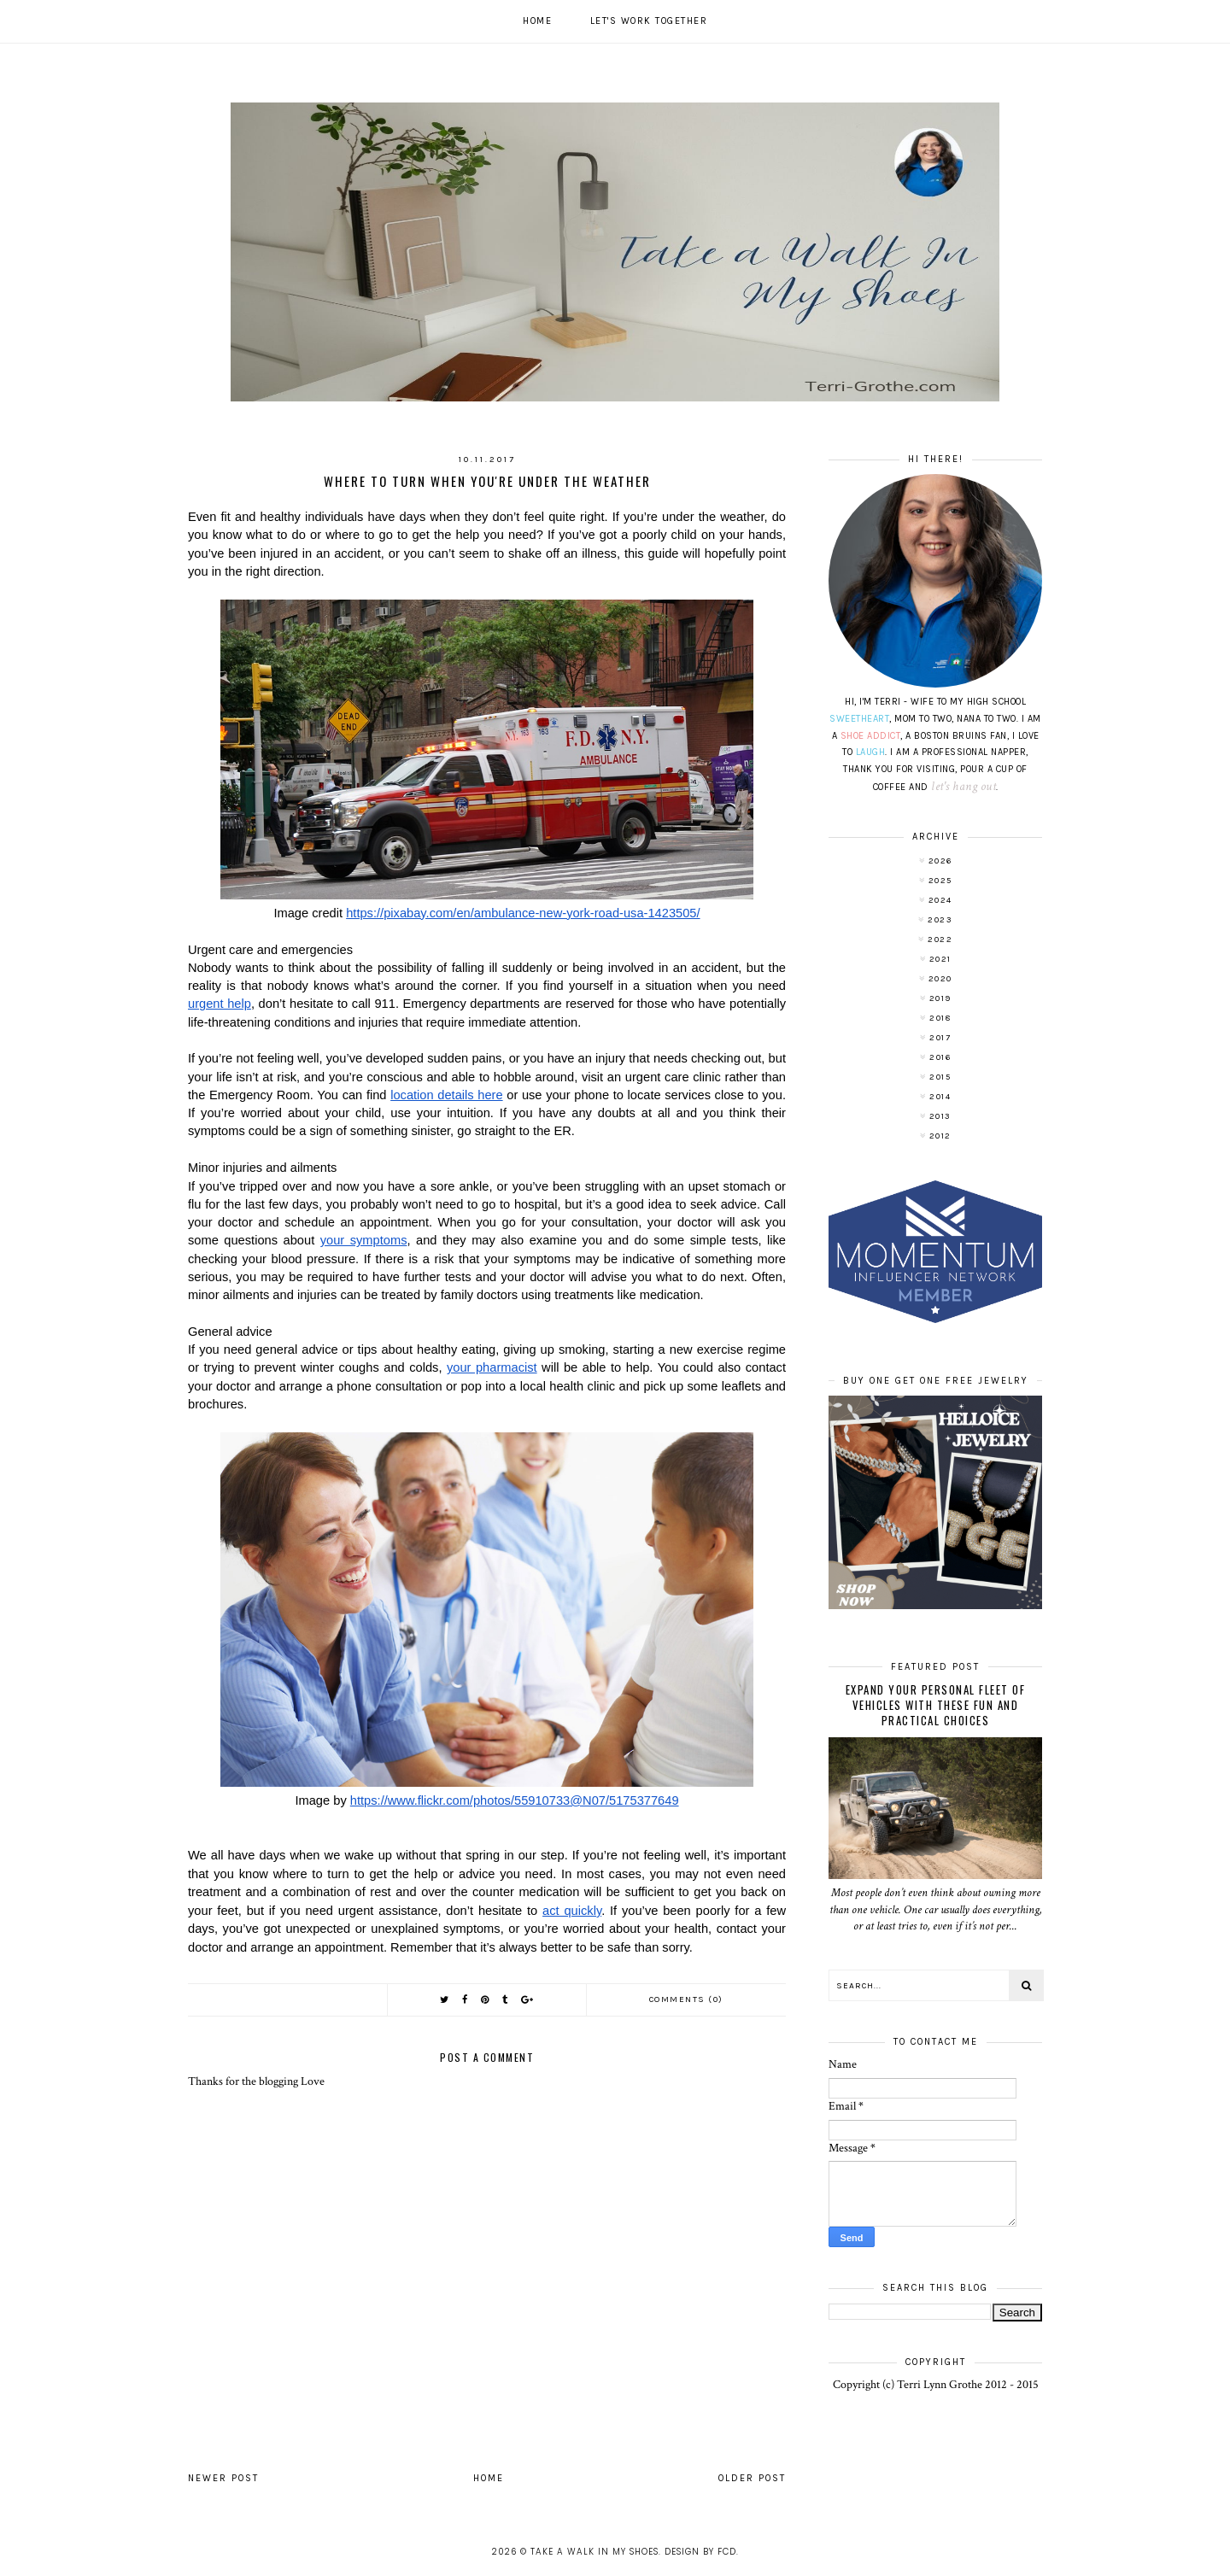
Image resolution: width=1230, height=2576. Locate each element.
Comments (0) (686, 1999)
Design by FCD (700, 2551)
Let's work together (649, 20)
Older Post (752, 2478)
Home (537, 20)
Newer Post (223, 2478)
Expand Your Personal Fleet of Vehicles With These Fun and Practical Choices (936, 1705)
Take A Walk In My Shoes (594, 2551)
